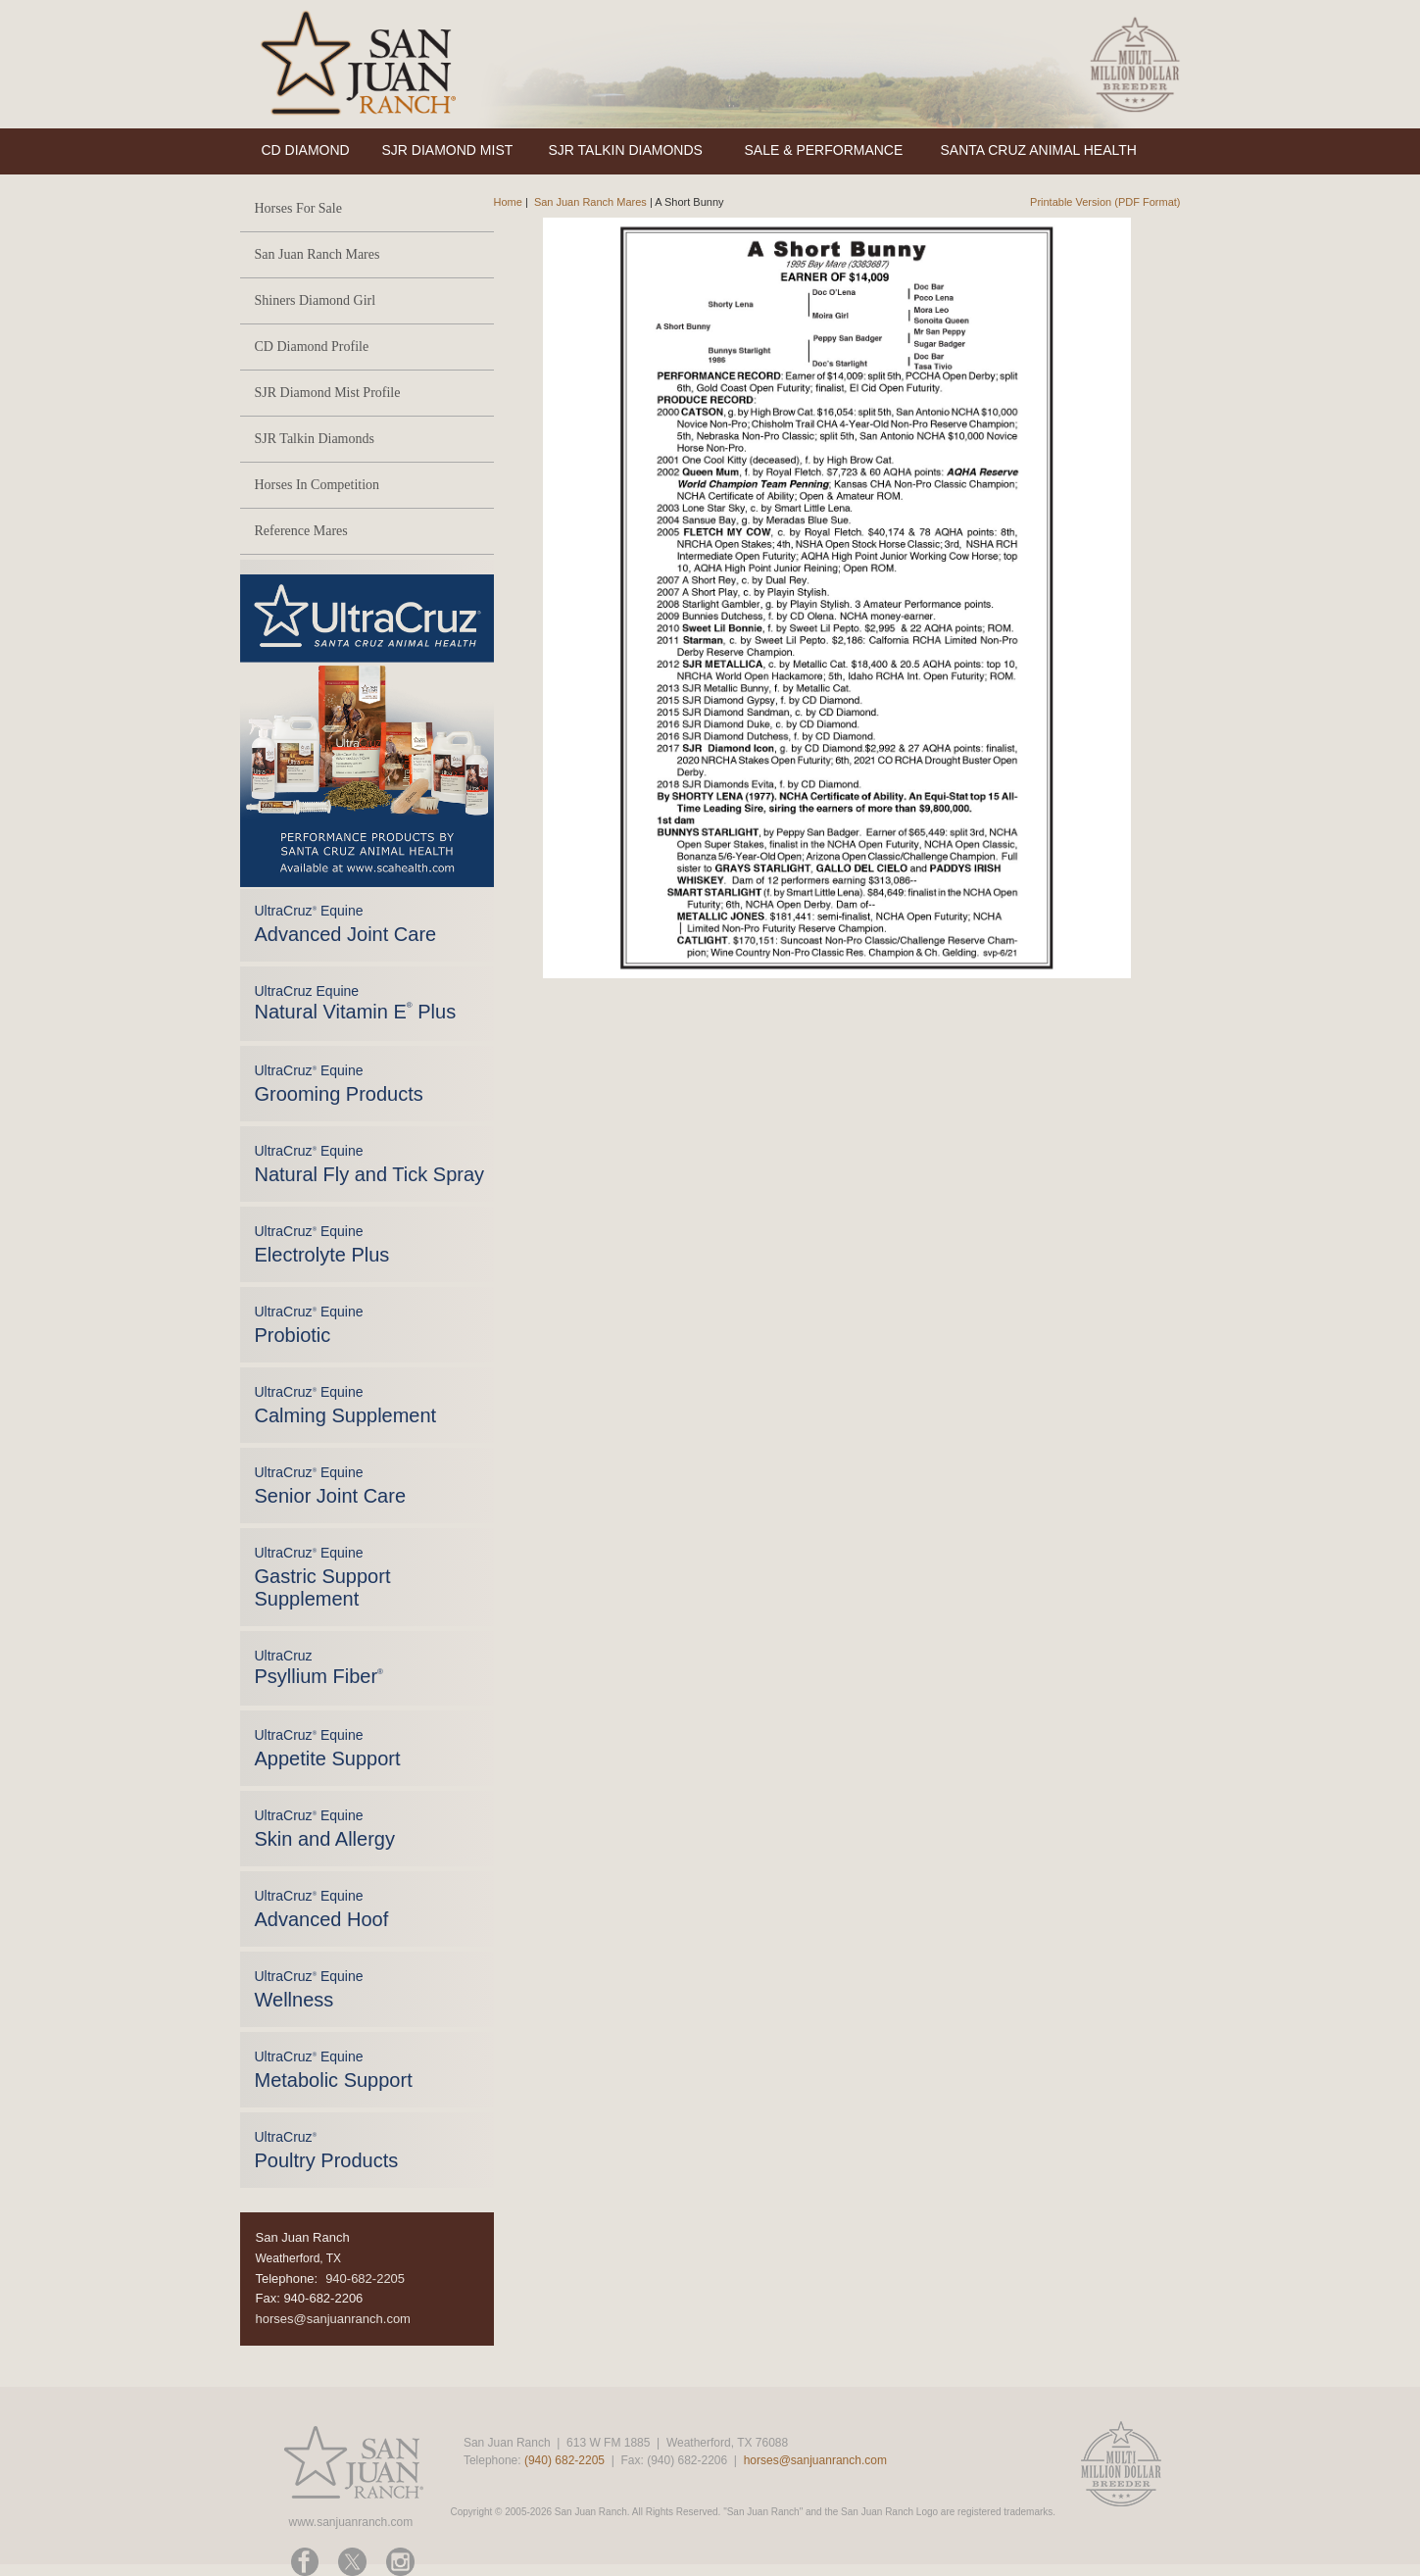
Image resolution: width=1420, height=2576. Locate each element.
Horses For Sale (298, 208)
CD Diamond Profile (312, 346)
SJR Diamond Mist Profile (328, 392)
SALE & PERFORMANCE (824, 150)
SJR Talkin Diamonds (314, 438)
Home (508, 202)
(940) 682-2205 (564, 2460)
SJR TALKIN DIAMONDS (626, 150)
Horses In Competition (317, 484)
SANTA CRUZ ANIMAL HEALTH (1039, 150)
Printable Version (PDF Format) (1105, 202)
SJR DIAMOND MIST (448, 150)
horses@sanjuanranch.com (333, 2318)
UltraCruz (319, 1667)
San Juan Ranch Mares (317, 254)
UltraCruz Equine (356, 1002)
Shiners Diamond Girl (315, 300)
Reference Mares (301, 530)
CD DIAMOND (306, 150)
